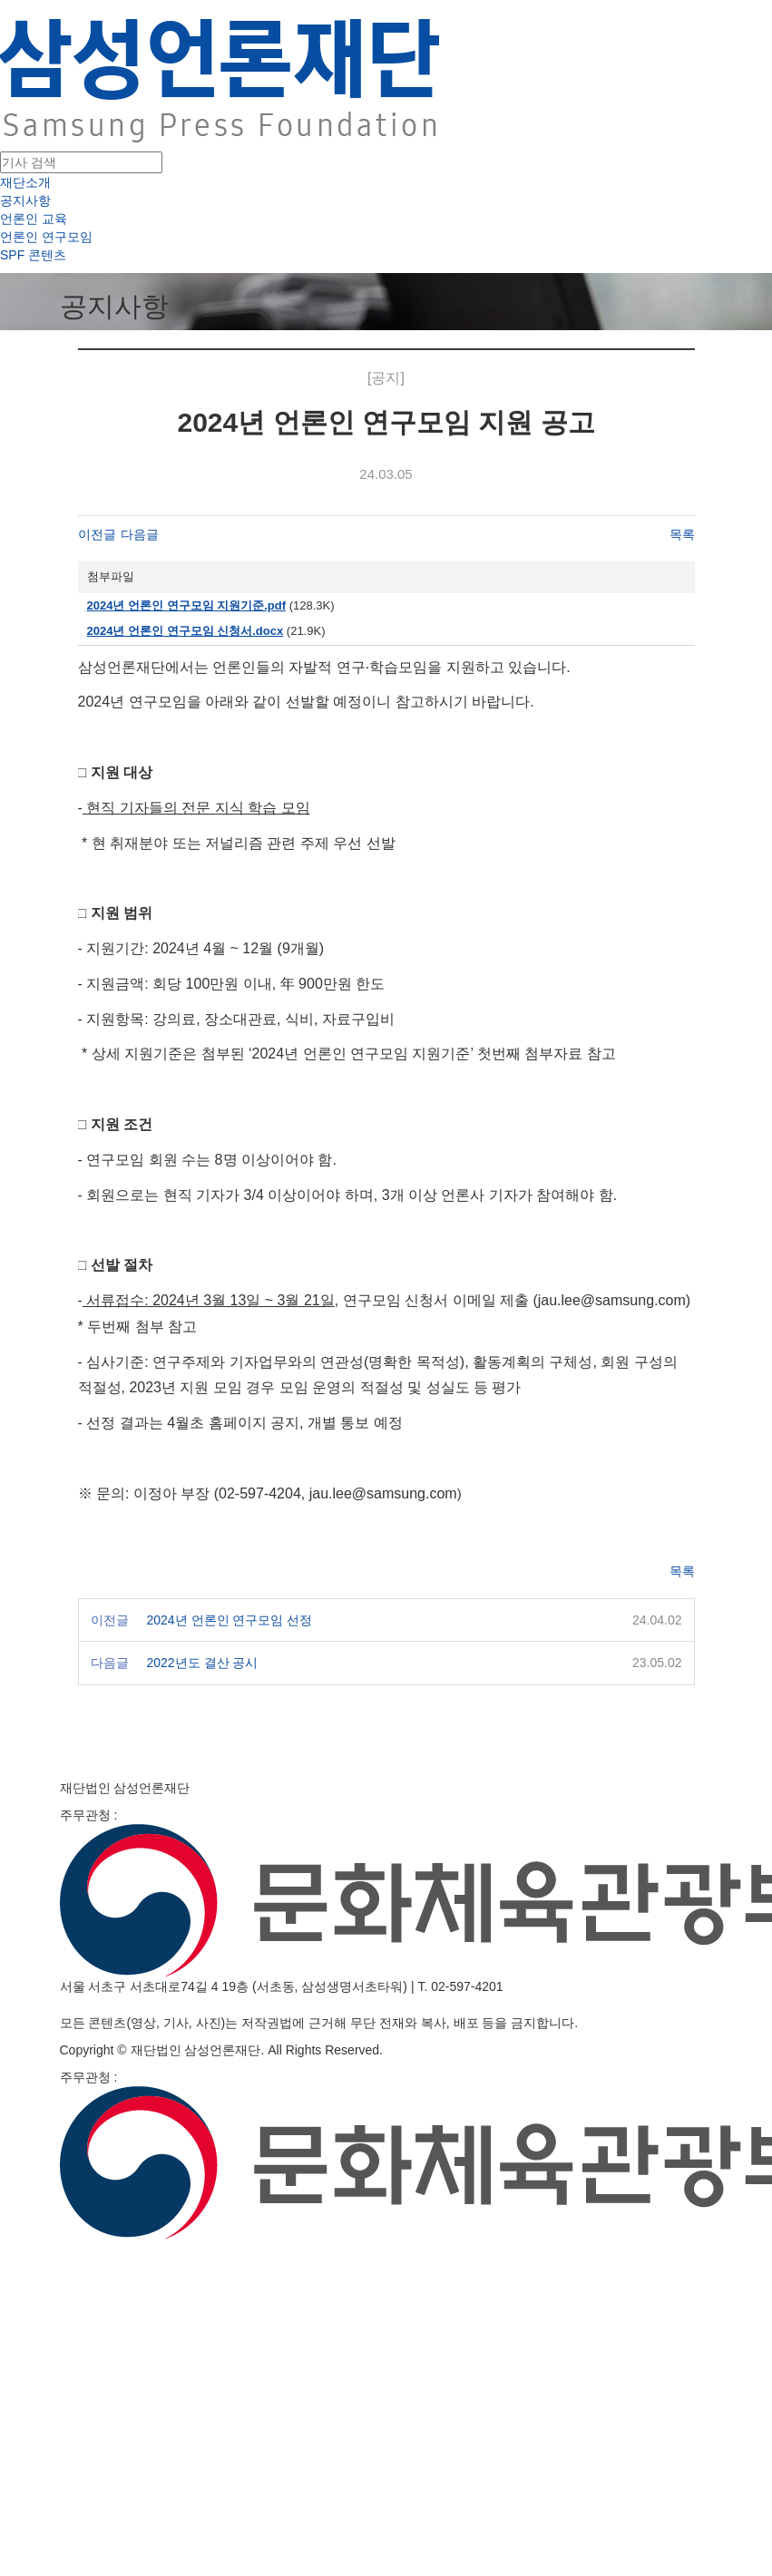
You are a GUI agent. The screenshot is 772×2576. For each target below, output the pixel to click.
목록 (682, 534)
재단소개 (25, 182)
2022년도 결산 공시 (203, 1662)
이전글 (97, 534)
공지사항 (25, 200)
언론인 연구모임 (46, 236)
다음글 (140, 534)
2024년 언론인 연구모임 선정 (230, 1620)
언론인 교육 (33, 218)
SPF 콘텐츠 (33, 255)
